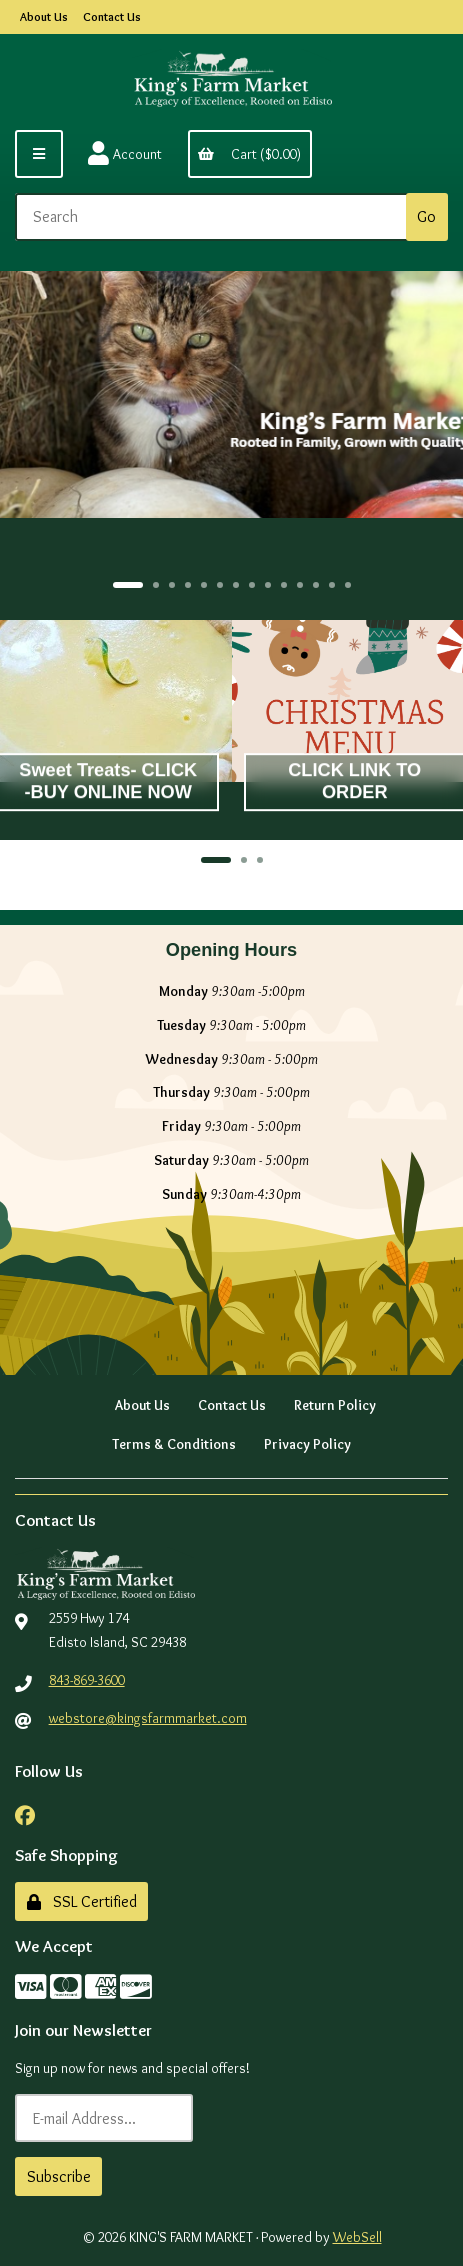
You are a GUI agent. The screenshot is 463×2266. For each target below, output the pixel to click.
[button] (128, 585)
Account (125, 154)
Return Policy (335, 1405)
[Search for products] (214, 217)
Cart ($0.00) (249, 154)
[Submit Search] (427, 217)
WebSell (357, 2237)
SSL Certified (82, 1901)
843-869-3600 (87, 1680)
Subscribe (59, 2176)
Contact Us (112, 16)
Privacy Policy (307, 1444)
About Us (44, 16)
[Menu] (39, 154)
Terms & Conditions (174, 1444)
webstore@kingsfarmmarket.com (148, 1718)
